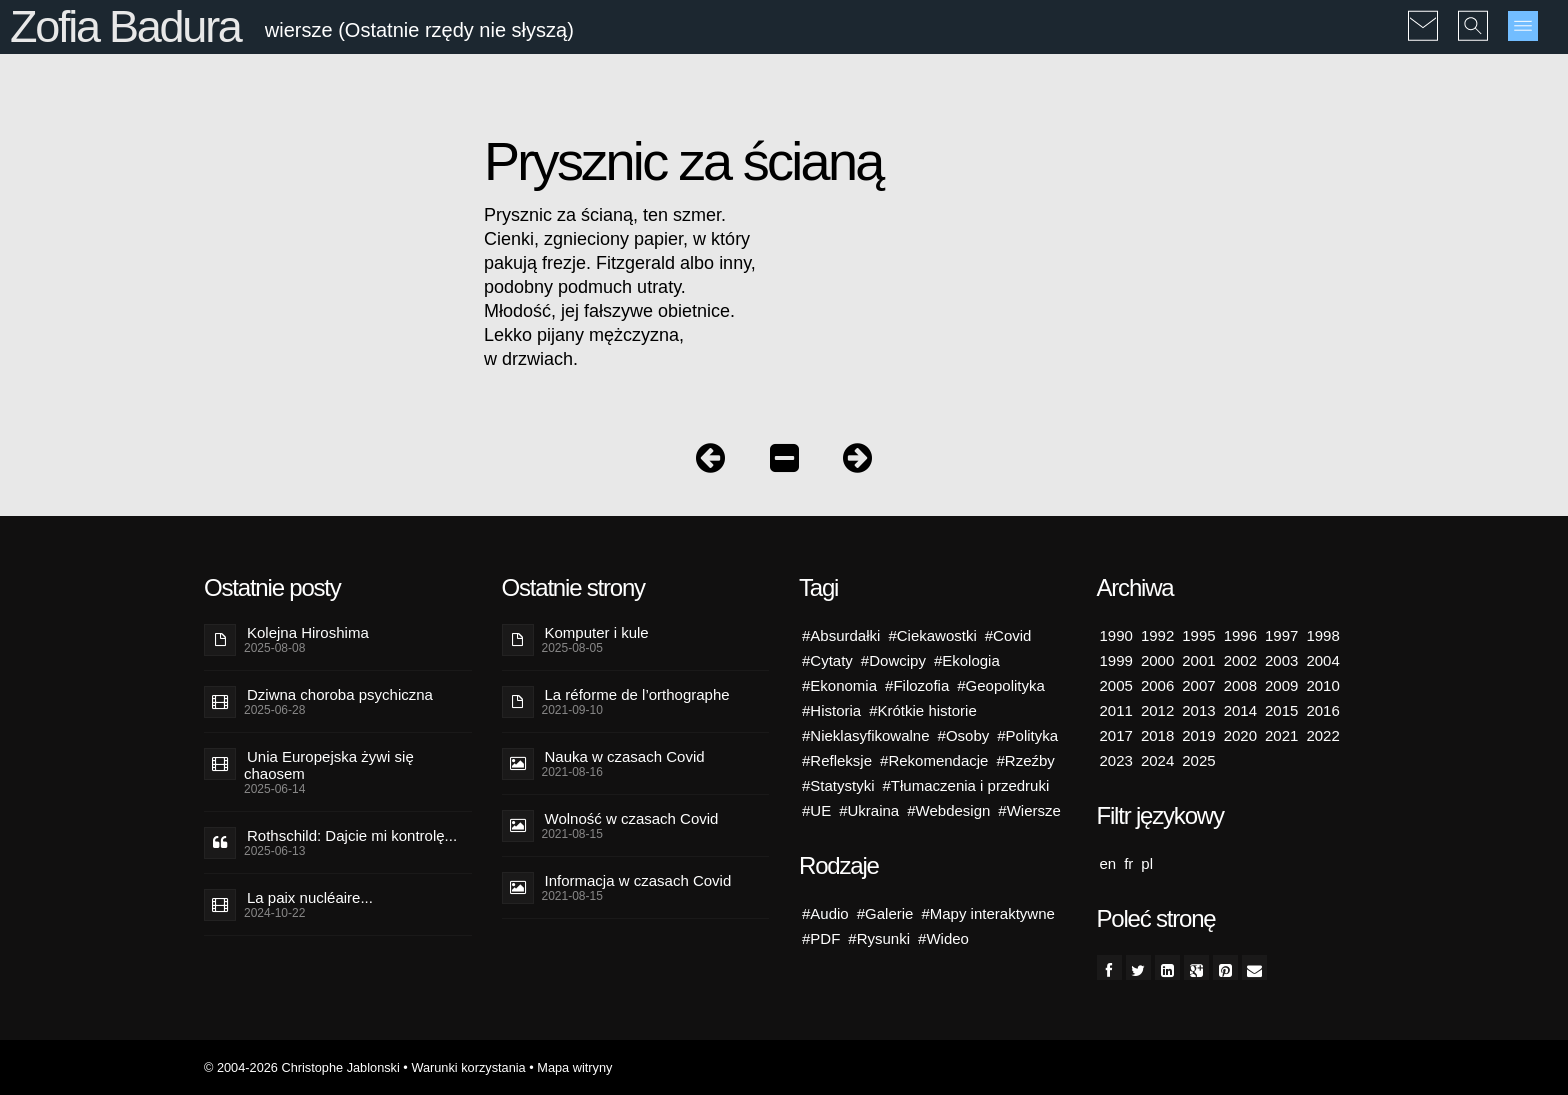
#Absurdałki (841, 635)
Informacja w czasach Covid (638, 880)
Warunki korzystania (468, 1067)
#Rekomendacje (934, 760)
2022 (1322, 735)
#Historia (831, 710)
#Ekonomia (839, 685)
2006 (1157, 685)
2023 (1116, 760)
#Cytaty (827, 660)
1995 (1198, 635)
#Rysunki (879, 938)
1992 (1157, 635)
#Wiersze (1029, 810)
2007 (1198, 685)
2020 (1240, 735)
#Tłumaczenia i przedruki (966, 785)
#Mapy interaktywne (987, 913)
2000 (1157, 660)
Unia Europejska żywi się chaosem (329, 765)
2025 (1198, 760)
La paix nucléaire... (310, 897)
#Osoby (964, 735)
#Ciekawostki (932, 635)
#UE (816, 810)
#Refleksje (837, 760)
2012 (1157, 710)
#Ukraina (869, 810)
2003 (1281, 660)
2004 (1322, 660)
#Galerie (885, 913)
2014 (1240, 710)
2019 (1198, 735)
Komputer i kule (597, 632)
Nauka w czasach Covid (625, 756)
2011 (1116, 710)
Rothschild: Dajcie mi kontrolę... (352, 835)
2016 (1322, 710)
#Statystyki (838, 785)
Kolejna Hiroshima (308, 632)
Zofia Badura (125, 26)
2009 (1281, 685)
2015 (1281, 710)
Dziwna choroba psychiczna (340, 694)
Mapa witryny (574, 1067)
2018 (1157, 735)
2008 (1240, 685)
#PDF (821, 938)
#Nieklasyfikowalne (866, 735)
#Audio (825, 913)
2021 (1281, 735)
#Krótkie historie (923, 710)
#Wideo (943, 938)
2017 (1116, 735)
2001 (1198, 660)
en (1108, 863)
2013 (1198, 710)
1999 (1116, 660)
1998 (1322, 635)
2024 (1157, 760)
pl (1147, 863)
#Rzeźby (1025, 760)
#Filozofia (917, 685)
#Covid (1008, 635)
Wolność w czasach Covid (632, 818)
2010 (1322, 685)
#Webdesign (948, 810)
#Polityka (1027, 735)
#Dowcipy (893, 660)
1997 (1281, 635)
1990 (1116, 635)
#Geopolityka (1001, 685)
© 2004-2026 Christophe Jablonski (302, 1067)
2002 (1240, 660)
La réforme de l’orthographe (637, 694)
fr (1128, 863)
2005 (1116, 685)
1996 (1240, 635)
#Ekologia (967, 660)
